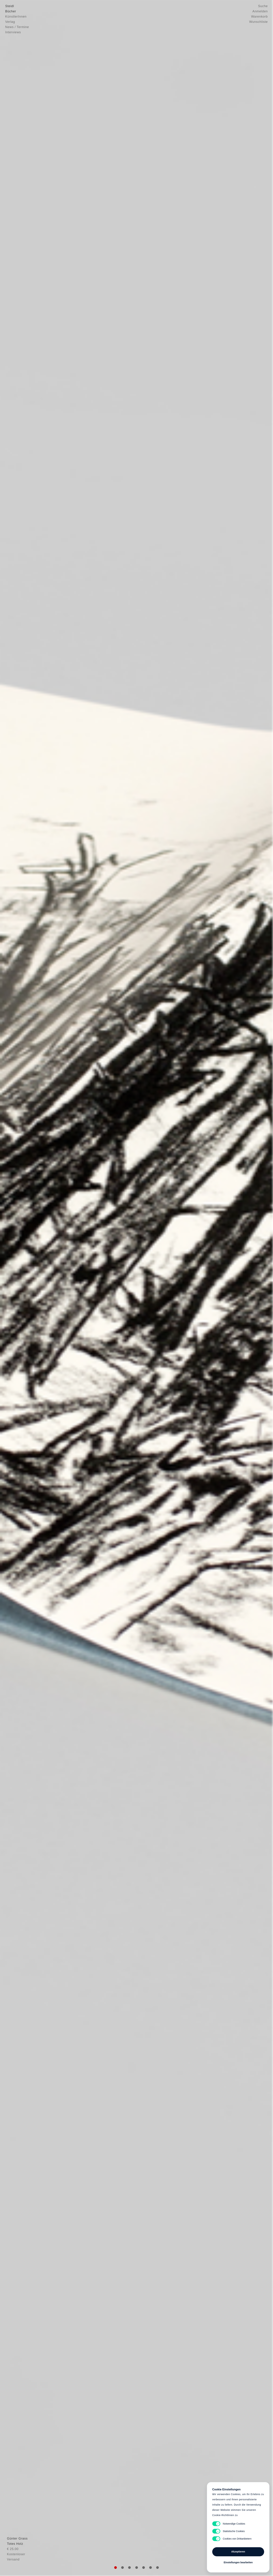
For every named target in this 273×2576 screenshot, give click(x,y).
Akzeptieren (238, 2551)
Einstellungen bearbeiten (238, 2562)
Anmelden (260, 11)
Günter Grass (15, 2552)
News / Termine (17, 27)
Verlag (10, 22)
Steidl (9, 6)
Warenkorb (259, 16)
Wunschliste (258, 22)
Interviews (13, 32)
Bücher (10, 11)
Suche (263, 6)
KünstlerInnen (16, 16)
